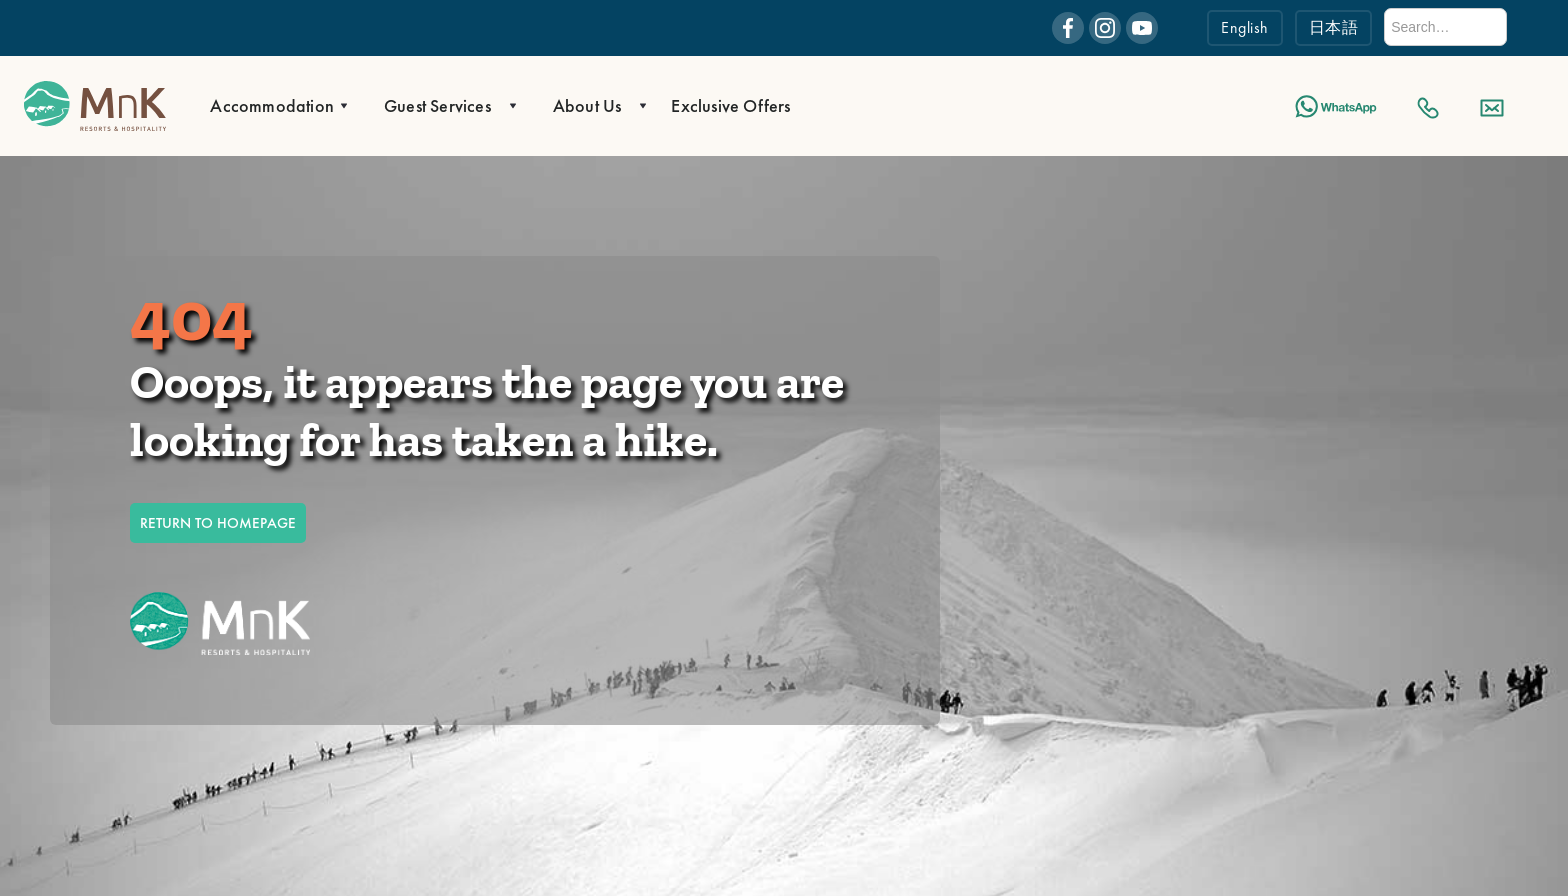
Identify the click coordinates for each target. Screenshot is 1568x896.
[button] (273, 106)
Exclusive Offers (730, 105)
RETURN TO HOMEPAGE (218, 523)
